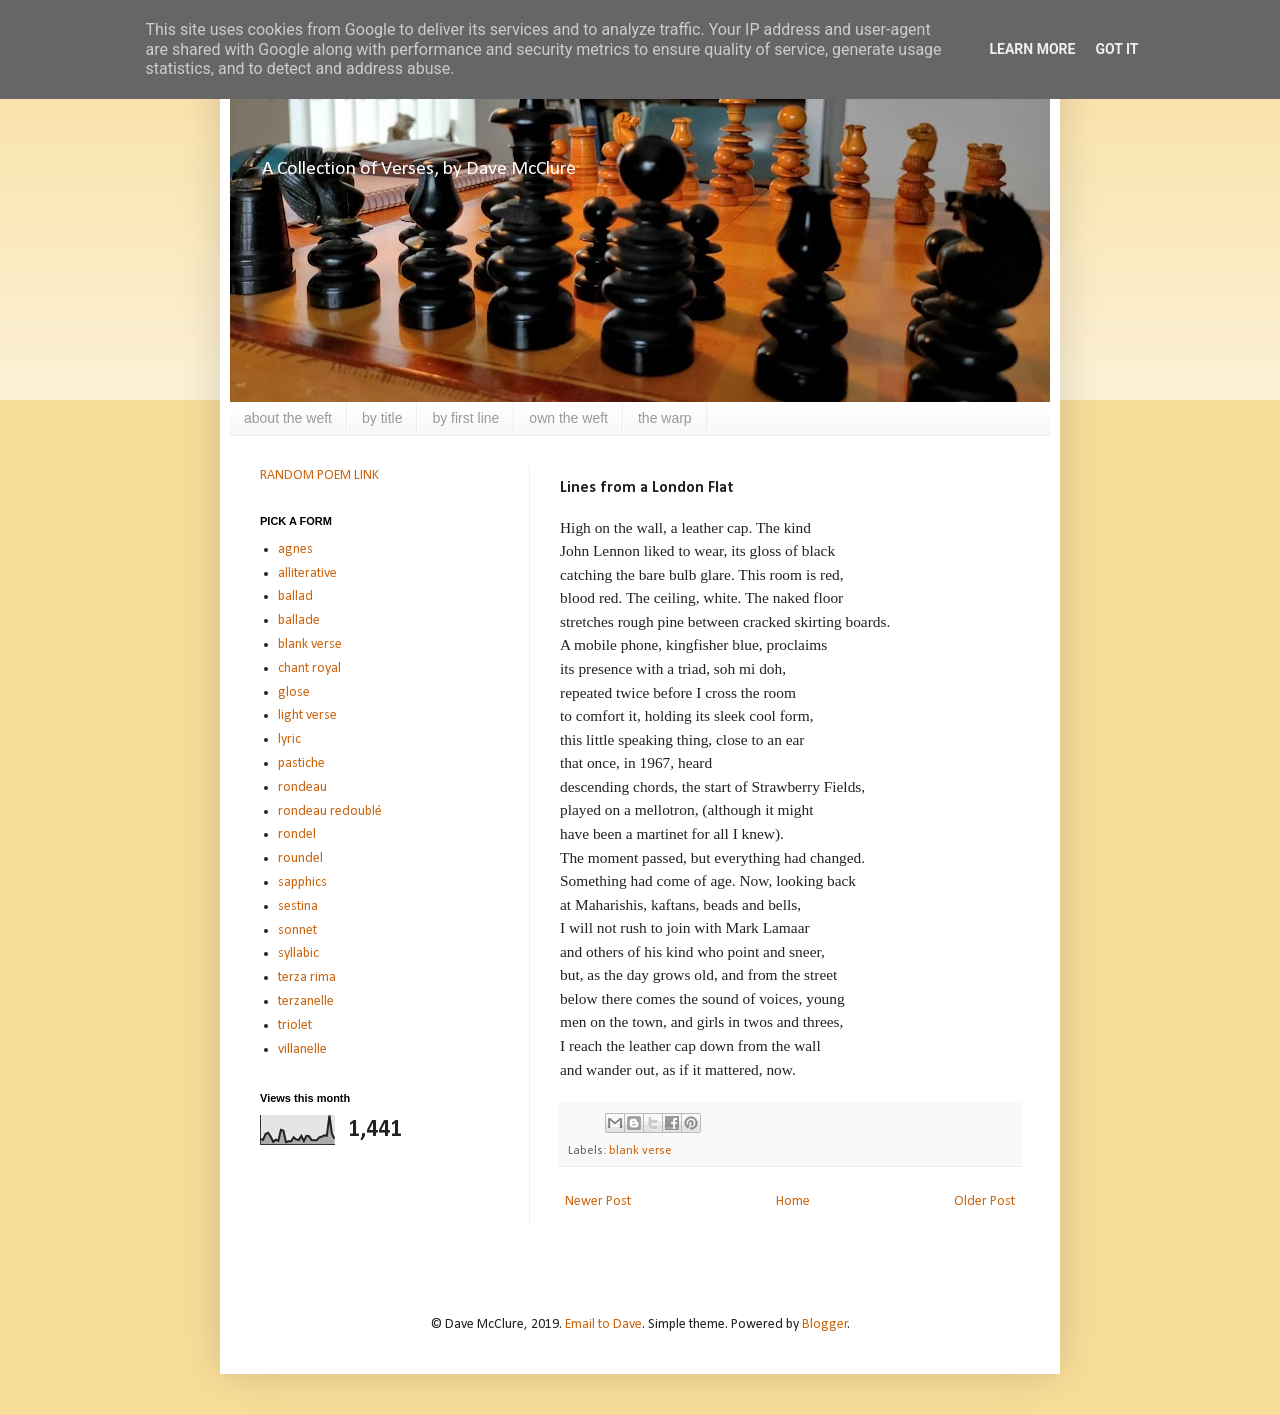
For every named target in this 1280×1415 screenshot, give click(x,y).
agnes (295, 549)
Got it (1116, 49)
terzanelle (306, 1001)
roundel (300, 858)
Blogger (825, 1324)
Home (793, 1201)
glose (294, 692)
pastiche (301, 763)
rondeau (302, 787)
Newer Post (598, 1201)
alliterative (307, 573)
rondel (297, 834)
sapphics (302, 882)
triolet (295, 1025)
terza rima (307, 977)
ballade (299, 620)
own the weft (568, 418)
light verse (307, 715)
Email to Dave (603, 1324)
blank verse (640, 1151)
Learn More (1032, 49)
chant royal (309, 668)
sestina (298, 906)
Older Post (984, 1201)
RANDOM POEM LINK (319, 475)
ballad (295, 596)
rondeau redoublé (330, 811)
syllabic (298, 953)
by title (382, 418)
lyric (289, 739)
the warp (665, 418)
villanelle (302, 1049)
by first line (465, 418)
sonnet (297, 930)
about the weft (288, 418)
